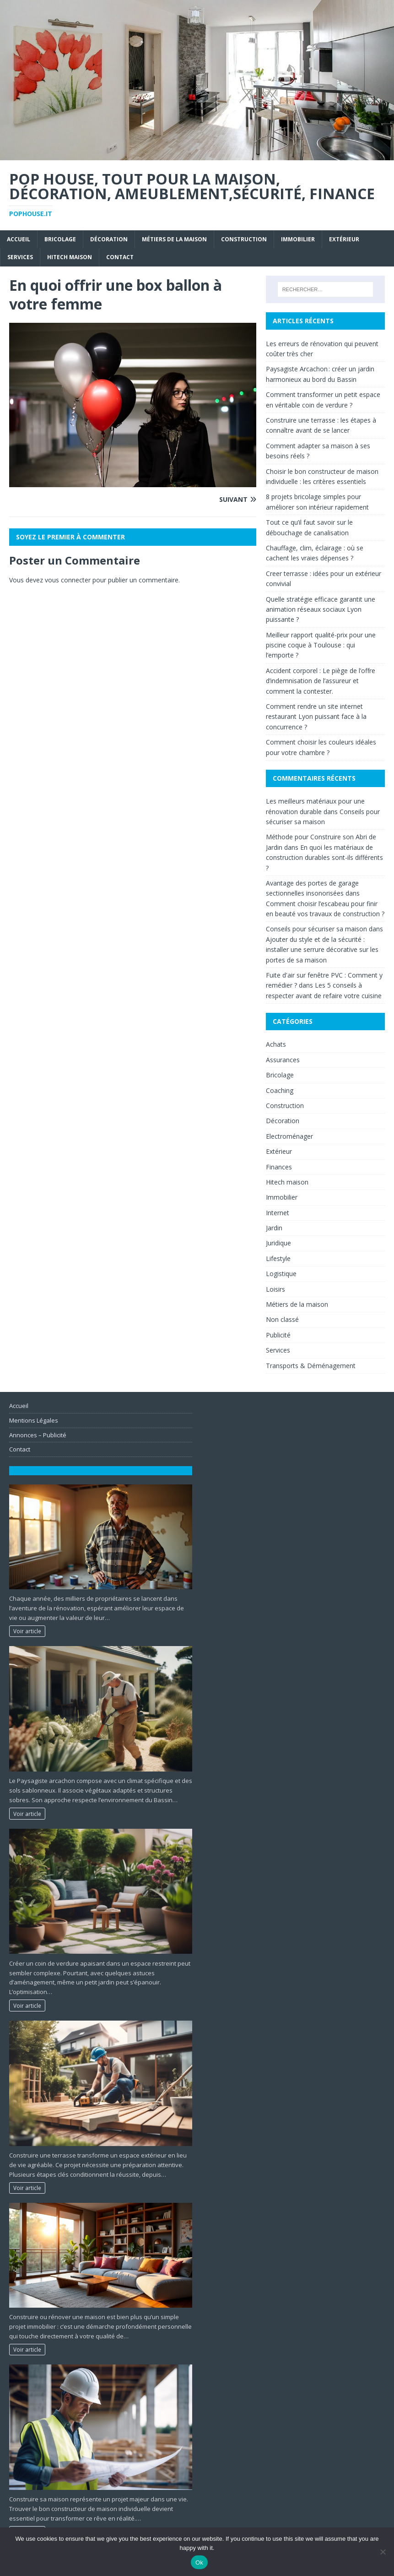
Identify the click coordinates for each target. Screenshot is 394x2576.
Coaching (279, 1090)
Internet (277, 1212)
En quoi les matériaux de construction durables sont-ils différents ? (324, 857)
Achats (276, 1044)
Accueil (18, 239)
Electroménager (289, 1136)
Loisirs (275, 1289)
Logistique (281, 1273)
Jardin (274, 1227)
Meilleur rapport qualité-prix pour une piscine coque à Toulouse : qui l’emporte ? (321, 645)
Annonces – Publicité (37, 1435)
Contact (120, 257)
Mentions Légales (33, 1420)
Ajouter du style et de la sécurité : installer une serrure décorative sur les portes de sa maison (322, 949)
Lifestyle (278, 1258)
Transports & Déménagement (311, 1365)
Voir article (27, 1631)
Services (20, 257)
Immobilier (298, 239)
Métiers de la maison (174, 239)
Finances (279, 1167)
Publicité (278, 1335)
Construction (244, 239)
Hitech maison (69, 257)
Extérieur (344, 239)
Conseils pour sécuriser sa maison (316, 928)
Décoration (109, 239)
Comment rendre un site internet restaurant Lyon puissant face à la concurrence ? (316, 716)
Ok (199, 2562)
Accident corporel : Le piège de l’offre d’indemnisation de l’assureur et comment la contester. (320, 681)
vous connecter (68, 580)
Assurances (283, 1059)
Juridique (278, 1243)
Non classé (282, 1319)
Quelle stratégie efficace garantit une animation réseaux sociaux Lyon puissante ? (320, 609)
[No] (382, 2551)
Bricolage (60, 239)
